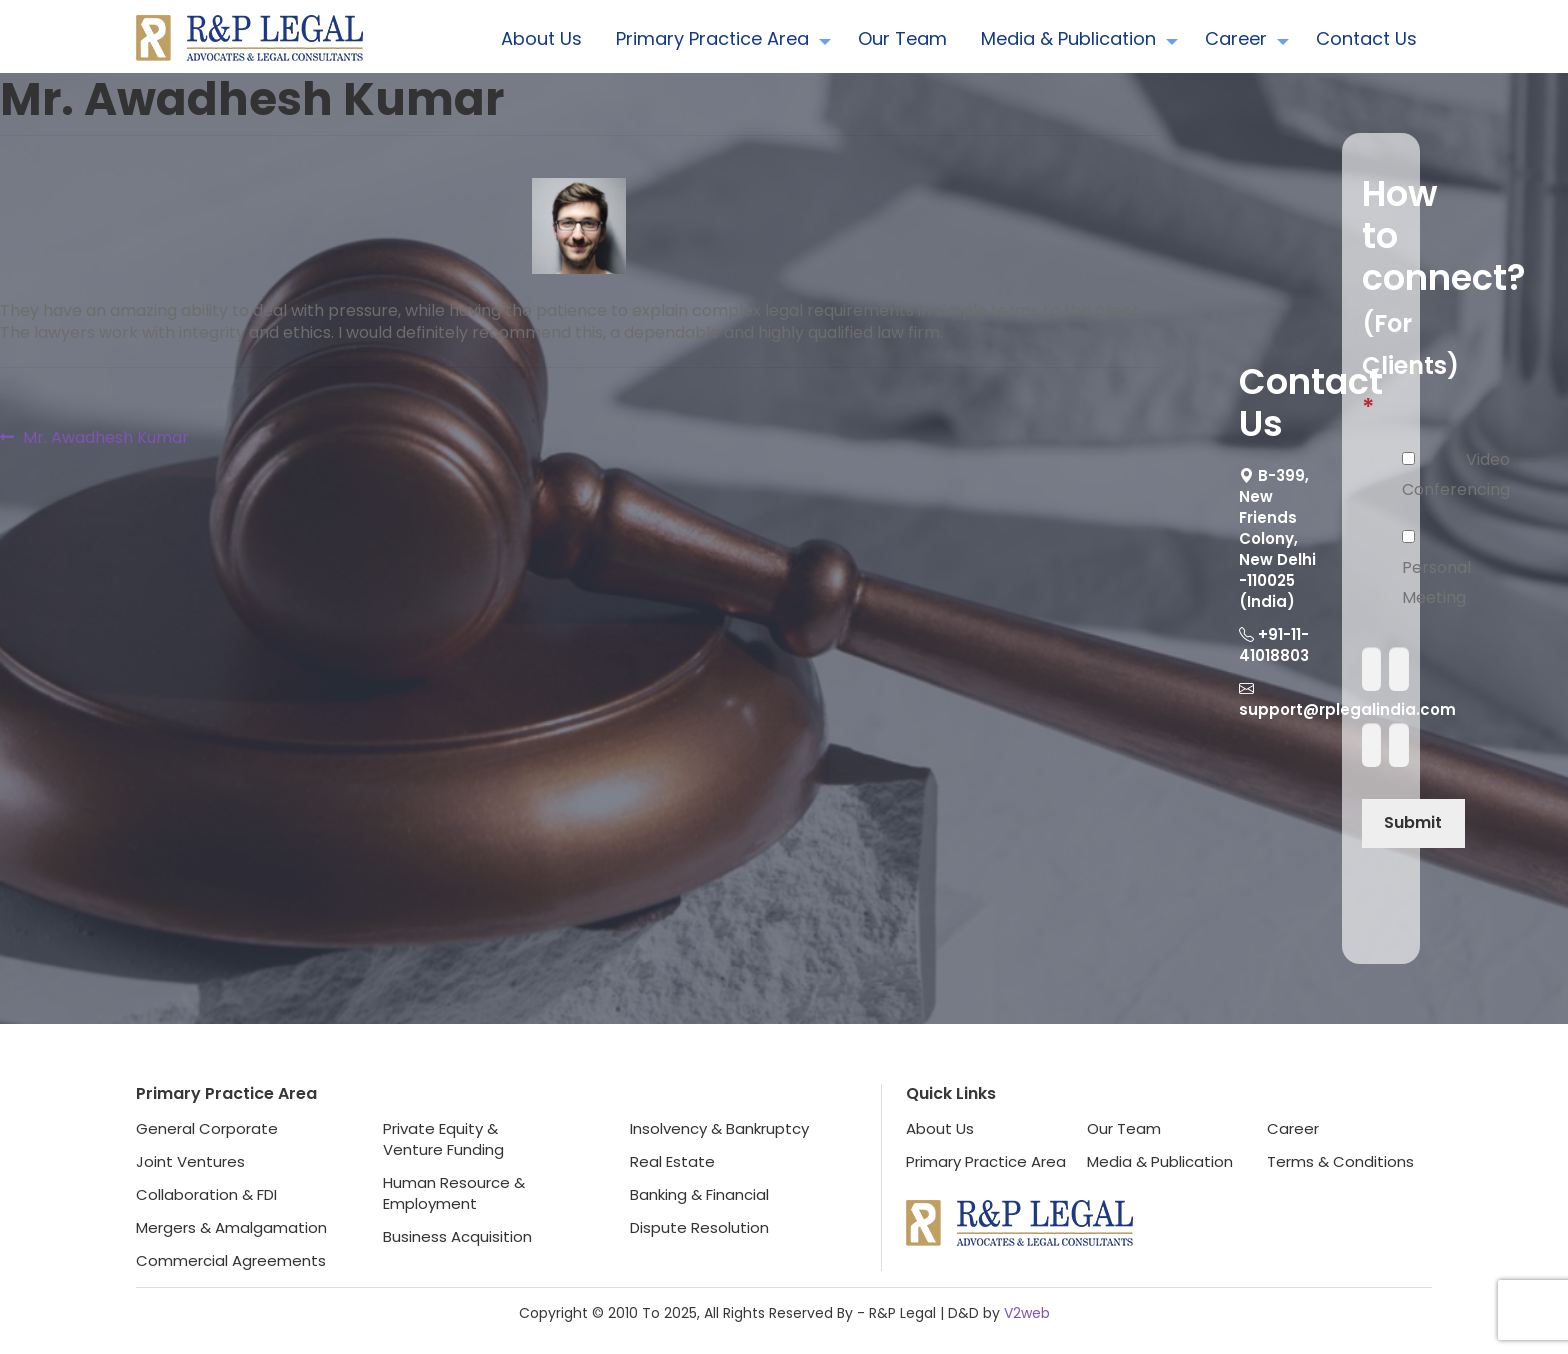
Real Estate (672, 1161)
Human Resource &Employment (454, 1193)
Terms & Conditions (1340, 1161)
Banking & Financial (699, 1194)
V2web (1027, 1313)
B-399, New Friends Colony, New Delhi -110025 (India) (1277, 538)
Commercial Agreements (231, 1260)
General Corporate (207, 1128)
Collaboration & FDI (206, 1194)
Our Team (902, 38)
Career (1236, 38)
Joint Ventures (190, 1161)
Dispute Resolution (699, 1227)
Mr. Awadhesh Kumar (105, 437)
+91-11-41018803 (1274, 645)
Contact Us (1366, 38)
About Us (541, 38)
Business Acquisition (457, 1236)
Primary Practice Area (712, 38)
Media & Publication (1068, 38)
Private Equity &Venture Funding (443, 1139)
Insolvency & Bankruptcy (719, 1128)
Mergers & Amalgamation (231, 1227)
